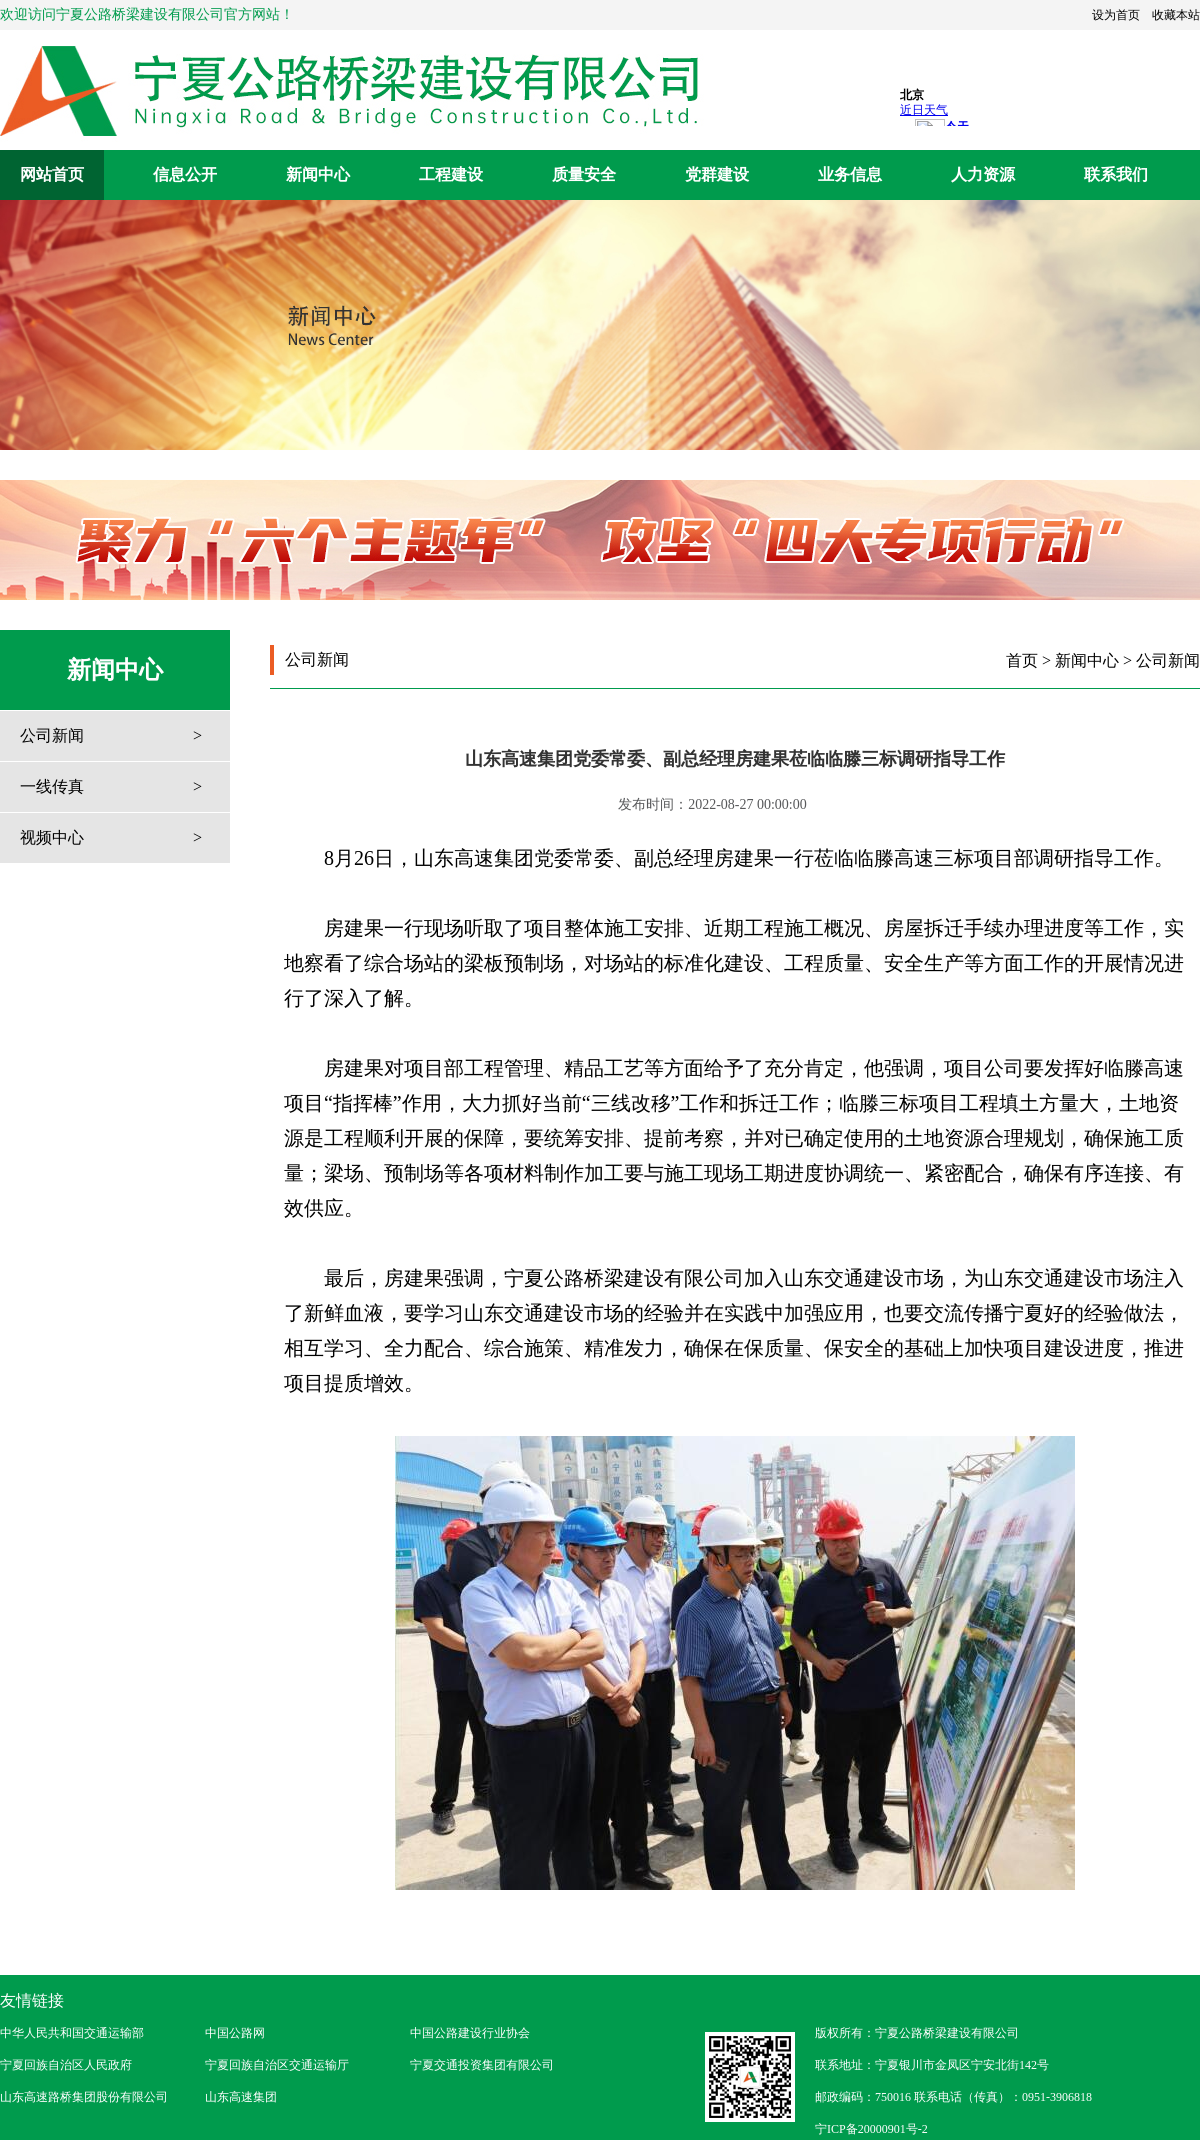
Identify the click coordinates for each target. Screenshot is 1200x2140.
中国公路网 (235, 2033)
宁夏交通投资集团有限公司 (482, 2065)
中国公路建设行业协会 (470, 2033)
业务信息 (850, 174)
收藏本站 (1176, 15)
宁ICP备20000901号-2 (871, 2129)
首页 (1022, 660)
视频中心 (52, 837)
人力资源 (983, 174)
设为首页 (1116, 15)
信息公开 (185, 174)
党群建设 (717, 174)
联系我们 (1116, 174)
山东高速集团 (241, 2097)
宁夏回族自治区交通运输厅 (277, 2065)
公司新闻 (52, 735)
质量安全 (584, 174)
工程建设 (451, 174)
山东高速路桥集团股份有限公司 (84, 2097)
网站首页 (52, 174)
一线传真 (52, 786)
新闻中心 (318, 174)
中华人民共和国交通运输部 (72, 2033)
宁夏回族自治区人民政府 (66, 2065)
